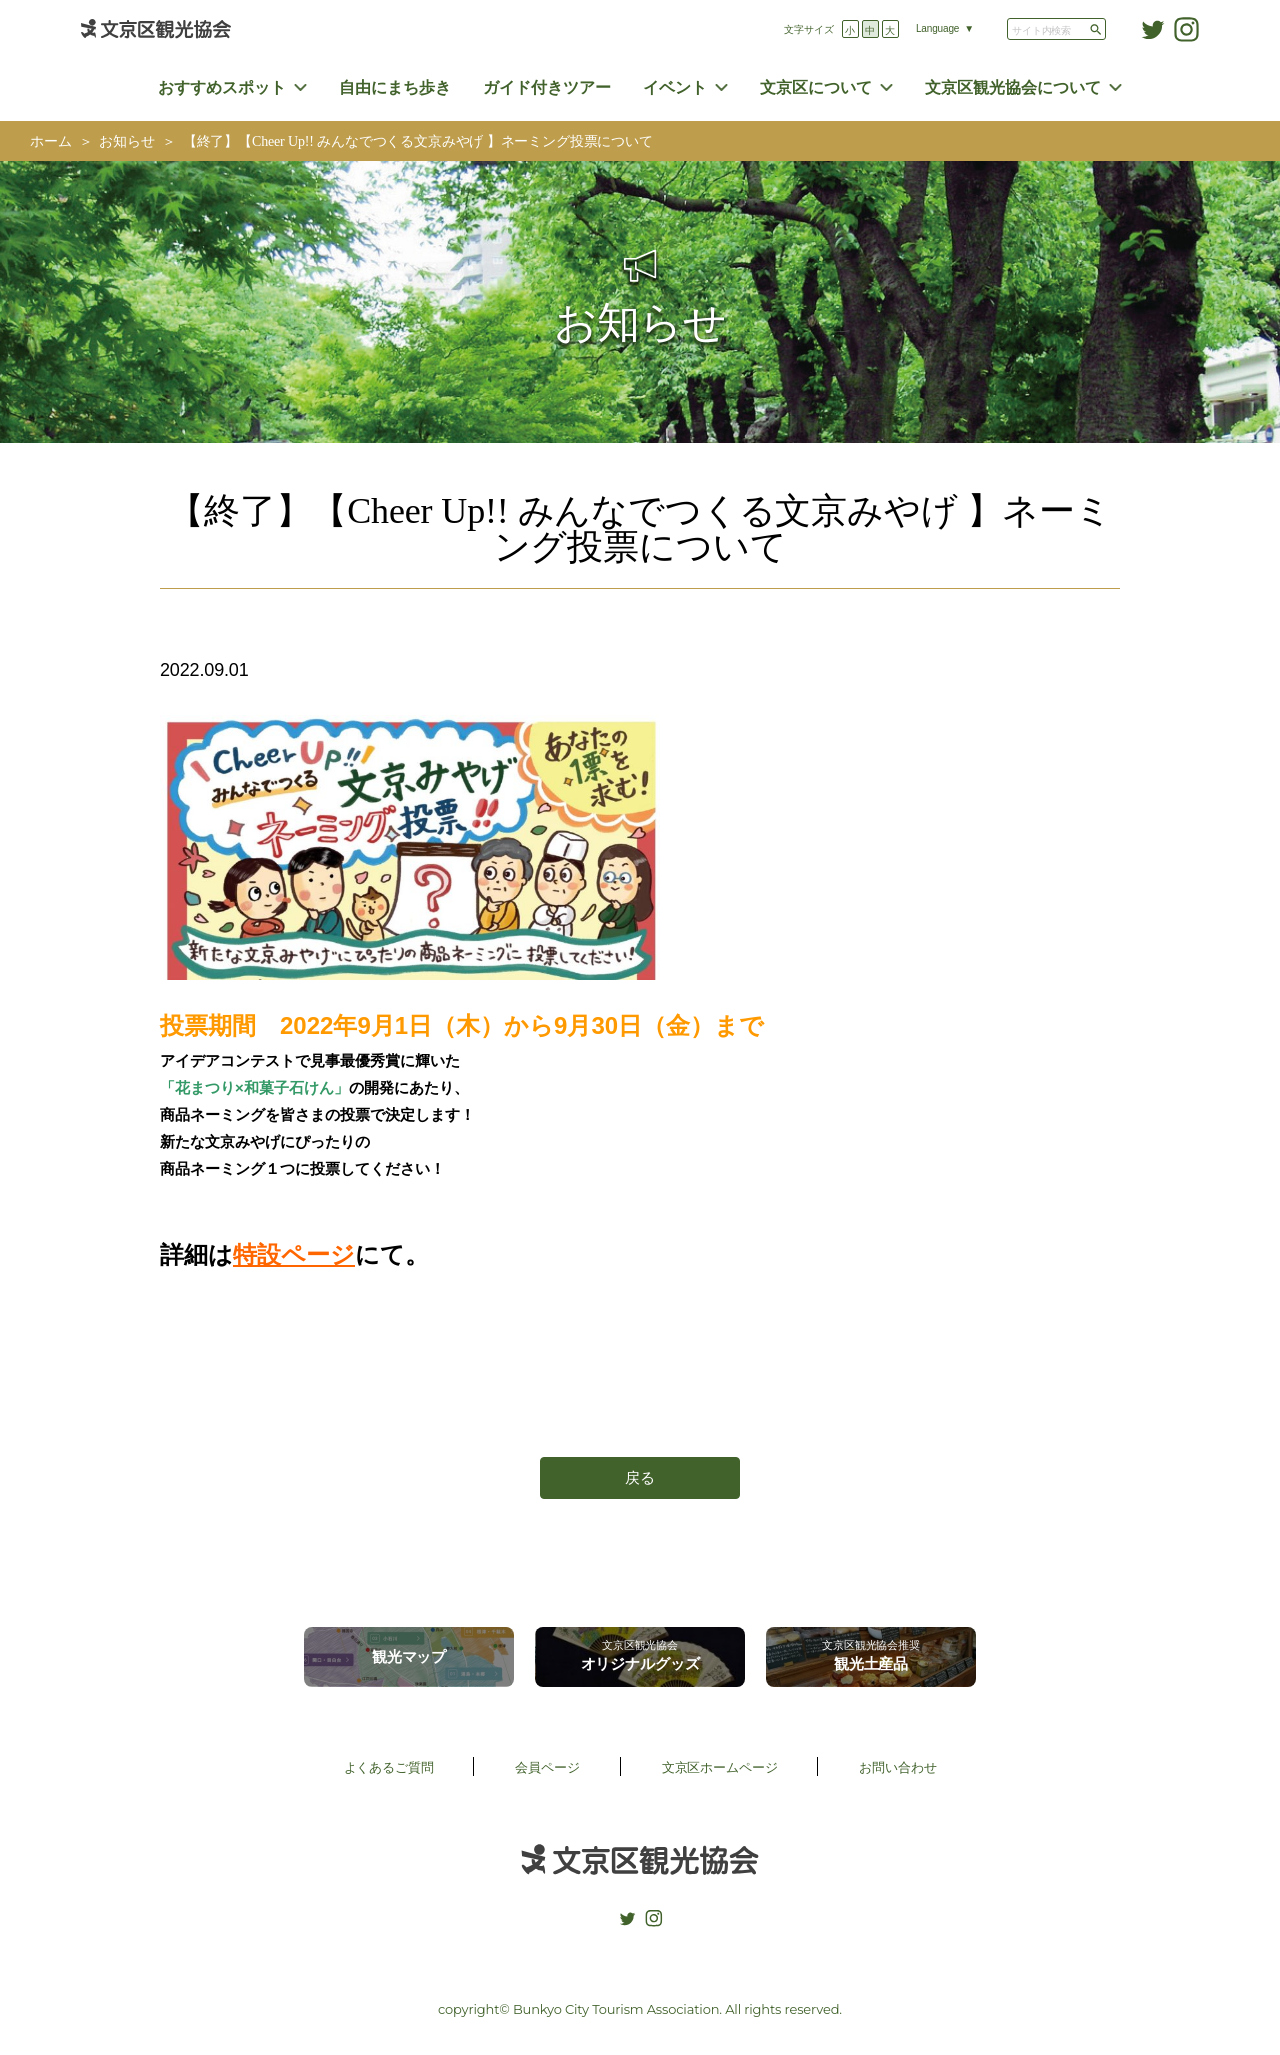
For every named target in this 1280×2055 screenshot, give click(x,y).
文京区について (816, 87)
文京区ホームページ (720, 1767)
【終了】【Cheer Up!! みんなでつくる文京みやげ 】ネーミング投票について (425, 141)
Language (937, 28)
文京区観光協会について (1013, 87)
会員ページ (547, 1767)
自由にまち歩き (395, 87)
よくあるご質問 (389, 1767)
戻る (640, 1477)
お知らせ (126, 141)
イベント (675, 87)
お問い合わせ (897, 1767)
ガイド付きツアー (547, 87)
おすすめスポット (222, 87)
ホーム (51, 141)
